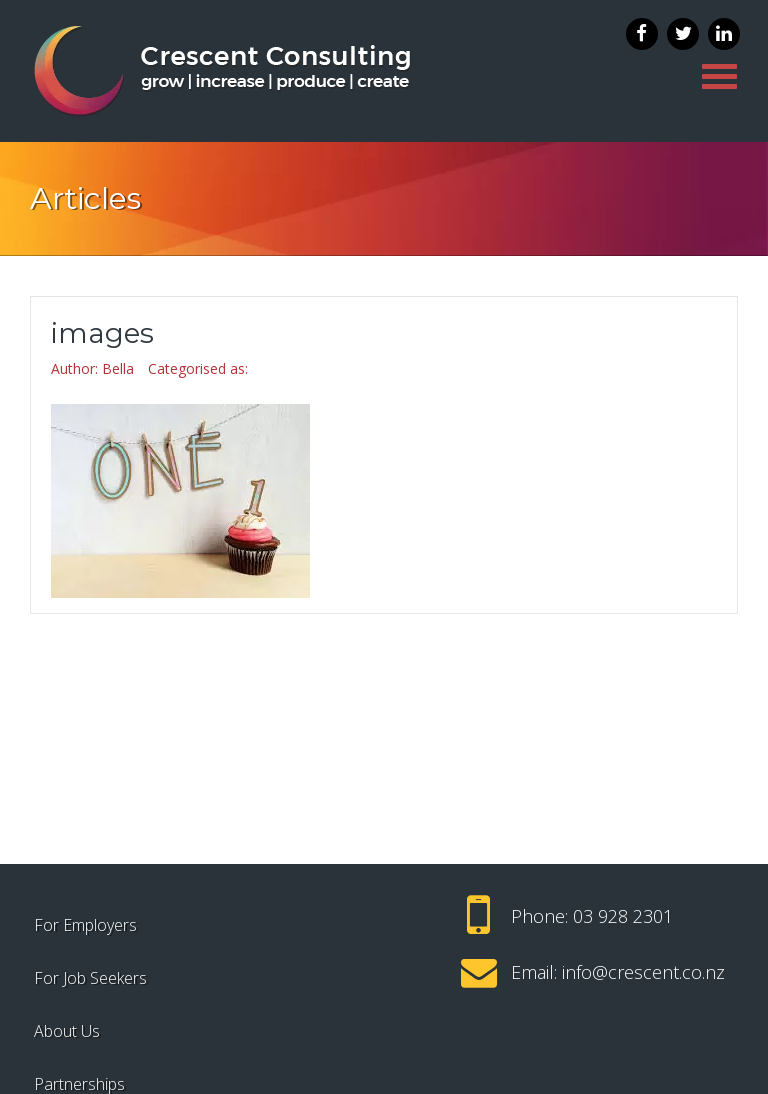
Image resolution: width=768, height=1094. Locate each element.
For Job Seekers (90, 978)
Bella (118, 368)
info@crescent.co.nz (643, 972)
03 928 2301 (623, 916)
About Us (67, 1031)
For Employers (85, 925)
